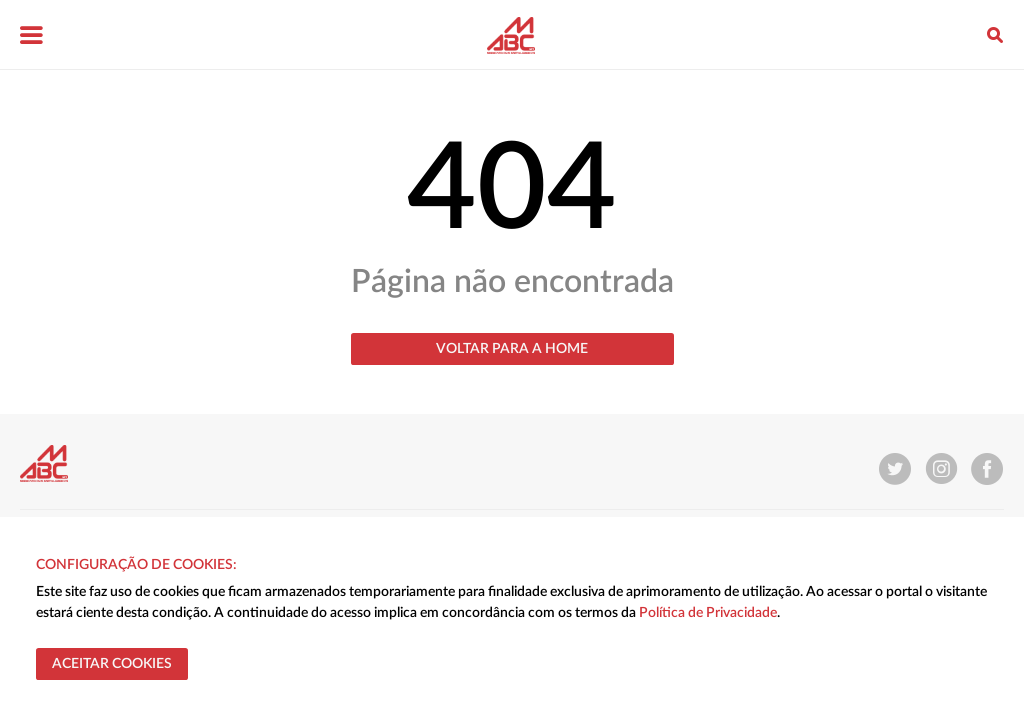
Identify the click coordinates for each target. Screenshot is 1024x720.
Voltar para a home (512, 349)
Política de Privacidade (708, 613)
